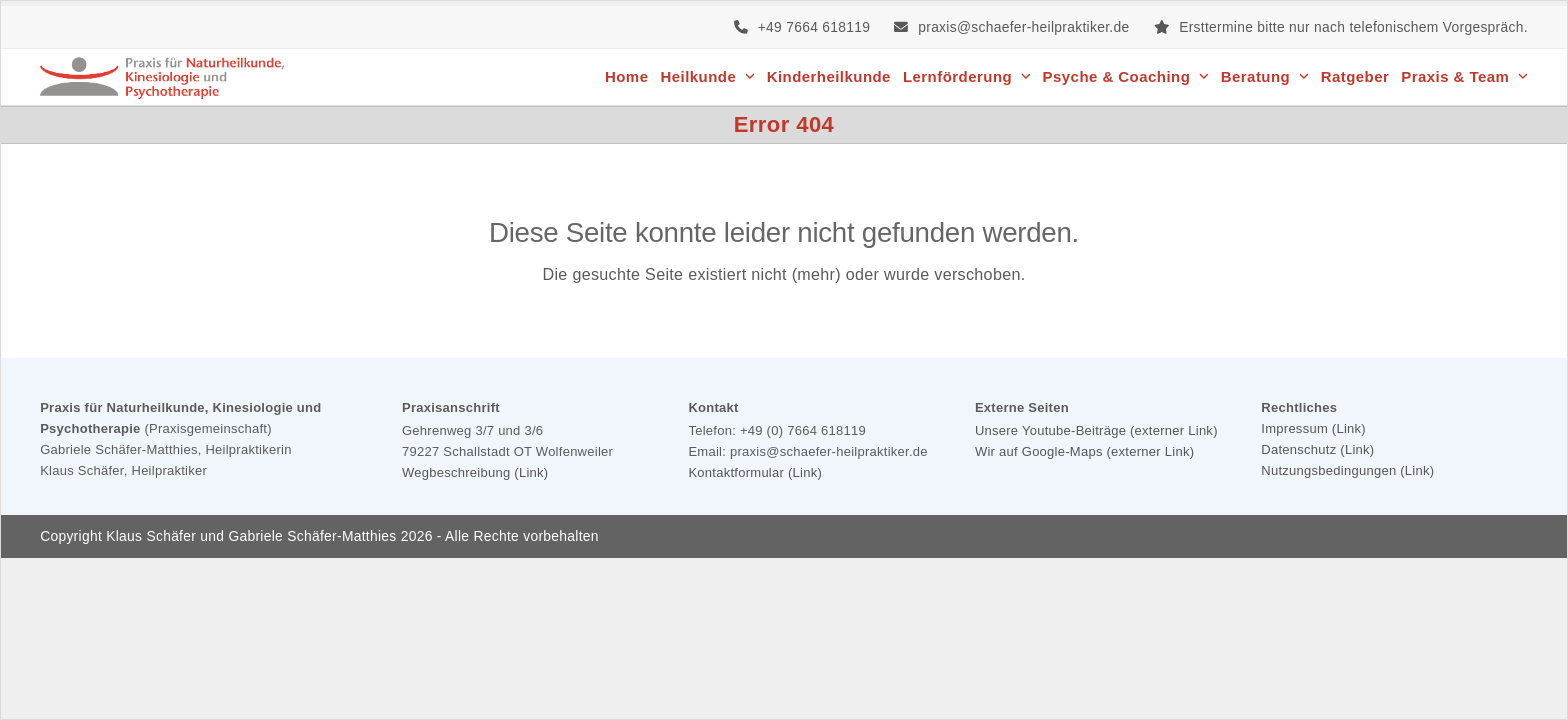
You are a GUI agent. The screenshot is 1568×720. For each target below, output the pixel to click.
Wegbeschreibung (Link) (475, 472)
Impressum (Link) (1313, 428)
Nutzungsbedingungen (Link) (1347, 470)
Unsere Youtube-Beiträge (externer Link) (1096, 430)
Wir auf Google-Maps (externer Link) (1084, 451)
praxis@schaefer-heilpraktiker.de (1023, 27)
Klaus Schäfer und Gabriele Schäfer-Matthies (251, 536)
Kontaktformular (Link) (755, 472)
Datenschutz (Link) (1317, 449)
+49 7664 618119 (814, 27)
